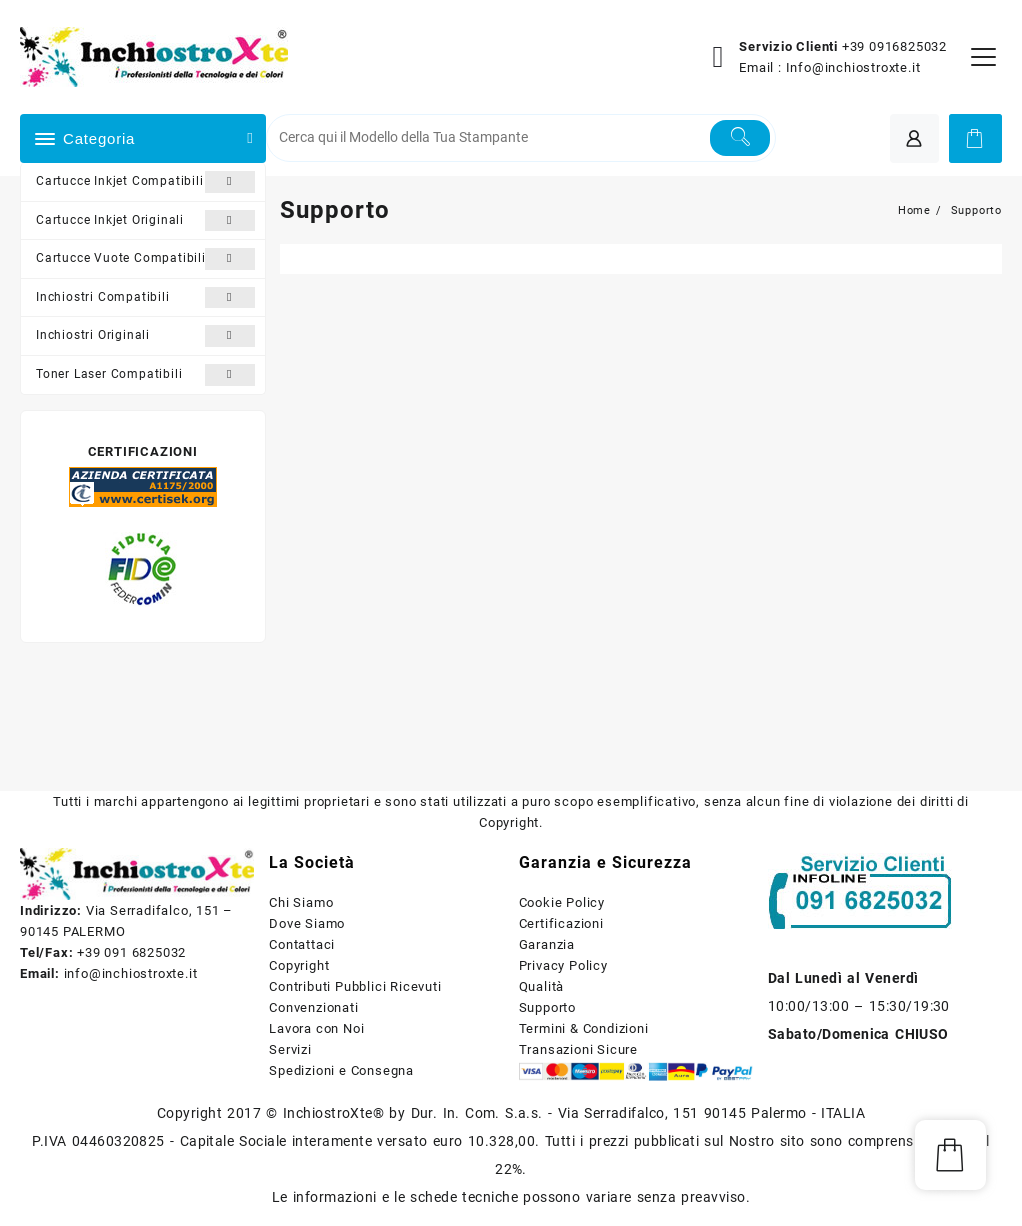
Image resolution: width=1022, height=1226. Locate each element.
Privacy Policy (563, 965)
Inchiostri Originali (145, 336)
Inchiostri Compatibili (145, 298)
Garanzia (547, 944)
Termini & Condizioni (584, 1028)
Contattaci (302, 944)
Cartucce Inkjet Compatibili (145, 182)
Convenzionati (313, 1007)
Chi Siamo (301, 902)
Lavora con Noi (316, 1028)
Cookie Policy (562, 902)
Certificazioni (561, 923)
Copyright (299, 965)
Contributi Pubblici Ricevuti (355, 986)
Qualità (542, 986)
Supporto (547, 1007)
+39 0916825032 (894, 46)
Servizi (290, 1049)
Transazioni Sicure (578, 1049)
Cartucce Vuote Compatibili (145, 259)
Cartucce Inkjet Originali (145, 221)
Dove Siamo (307, 923)
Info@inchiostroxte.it (853, 67)
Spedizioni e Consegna (341, 1070)
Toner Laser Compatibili (145, 375)
